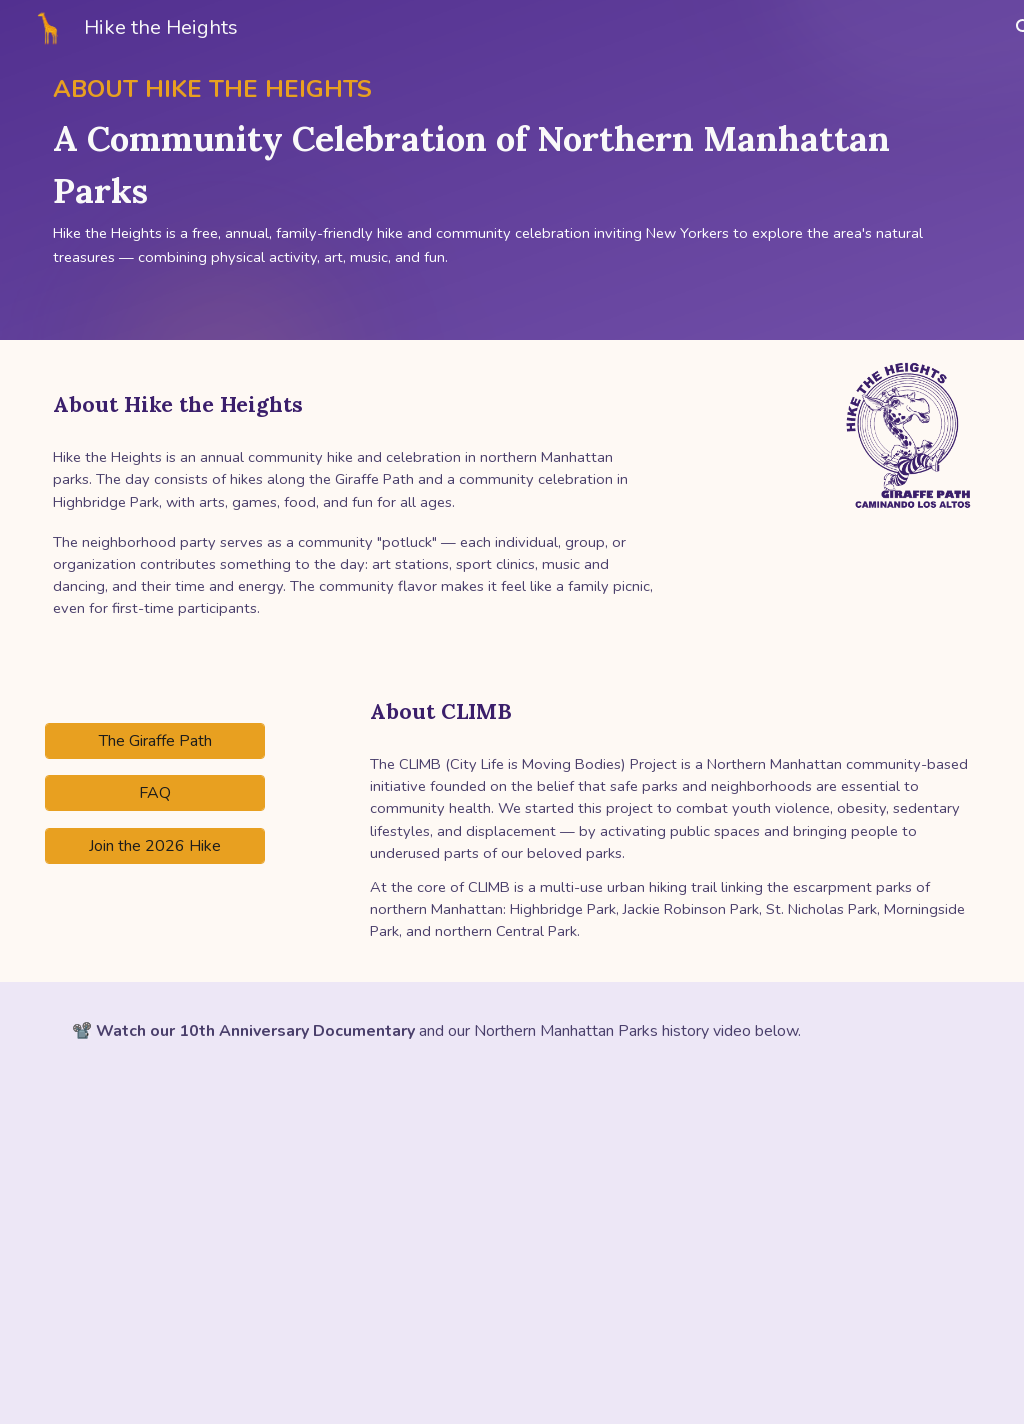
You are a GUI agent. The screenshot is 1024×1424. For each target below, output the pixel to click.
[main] (512, 170)
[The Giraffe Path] (155, 741)
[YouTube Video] (274, 1252)
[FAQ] (155, 793)
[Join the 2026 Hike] (155, 846)
